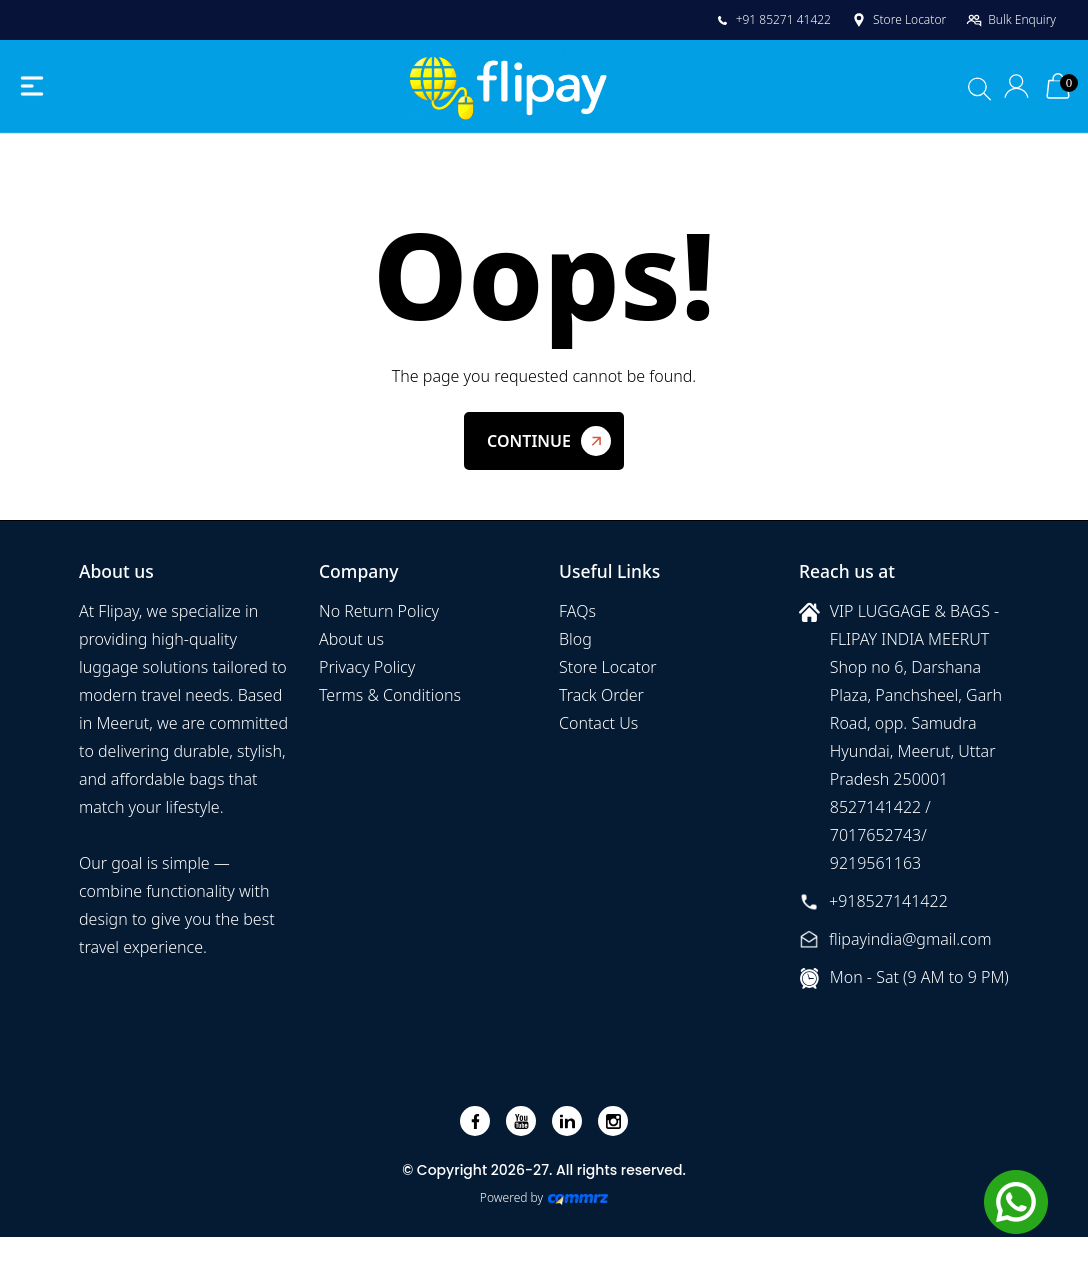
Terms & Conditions (390, 695)
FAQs (577, 611)
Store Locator (898, 19)
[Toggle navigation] (32, 86)
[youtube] (521, 1121)
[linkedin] (567, 1121)
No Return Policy (379, 611)
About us (351, 639)
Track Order (601, 695)
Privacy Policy (367, 667)
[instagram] (613, 1121)
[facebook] (475, 1121)
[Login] (1018, 86)
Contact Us (598, 723)
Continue (529, 441)
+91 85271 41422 (773, 19)
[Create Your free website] (578, 1198)
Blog (575, 639)
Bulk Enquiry (1011, 19)
